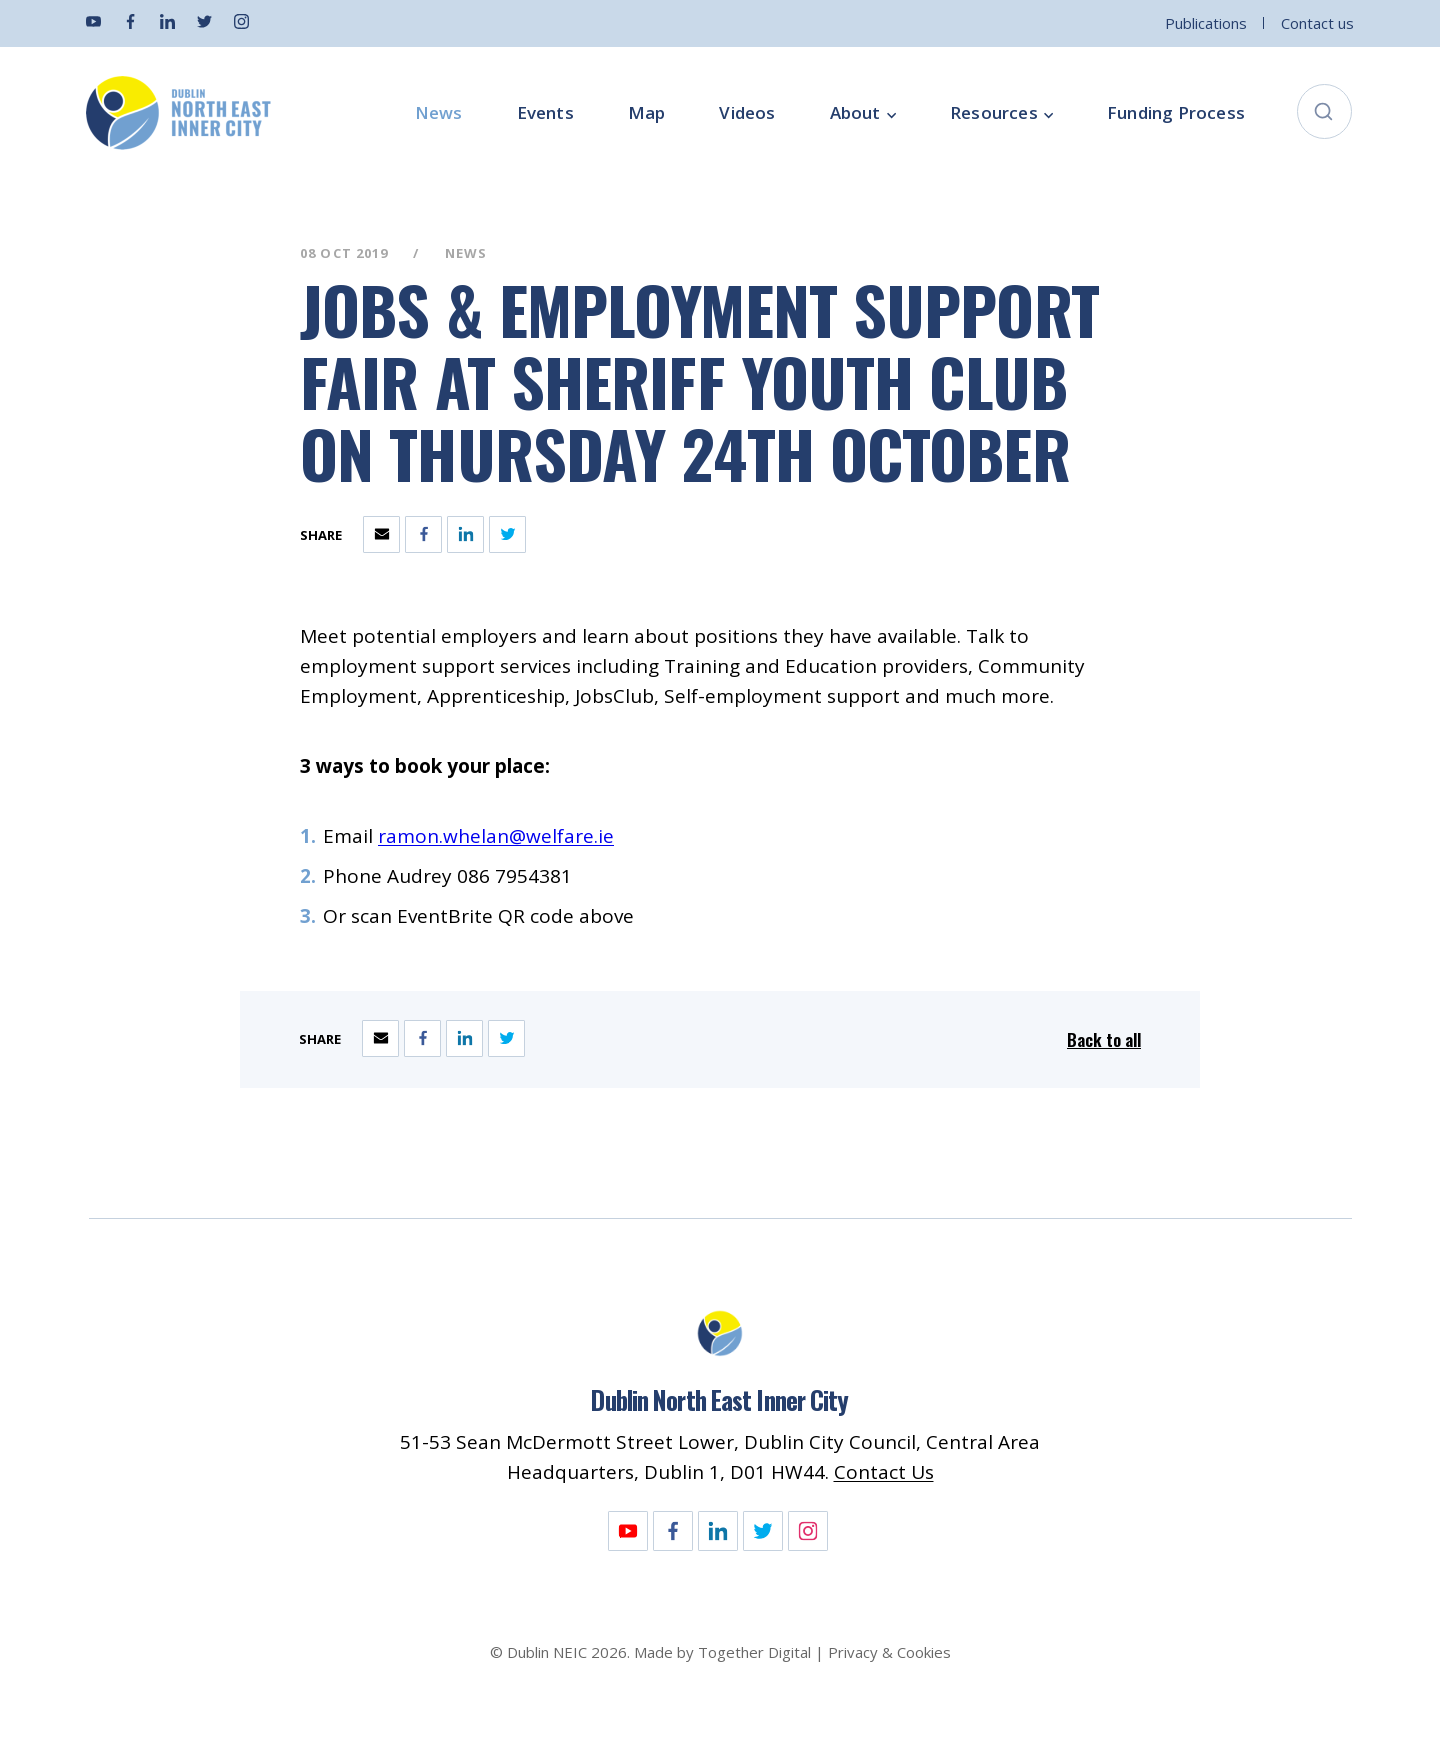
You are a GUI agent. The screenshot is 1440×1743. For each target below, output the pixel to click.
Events (545, 113)
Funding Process (1176, 113)
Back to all (1104, 1039)
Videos (747, 113)
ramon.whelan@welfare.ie (496, 836)
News (439, 113)
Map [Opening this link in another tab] (647, 113)
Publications (1206, 23)
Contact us (1317, 23)
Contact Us (884, 1472)
